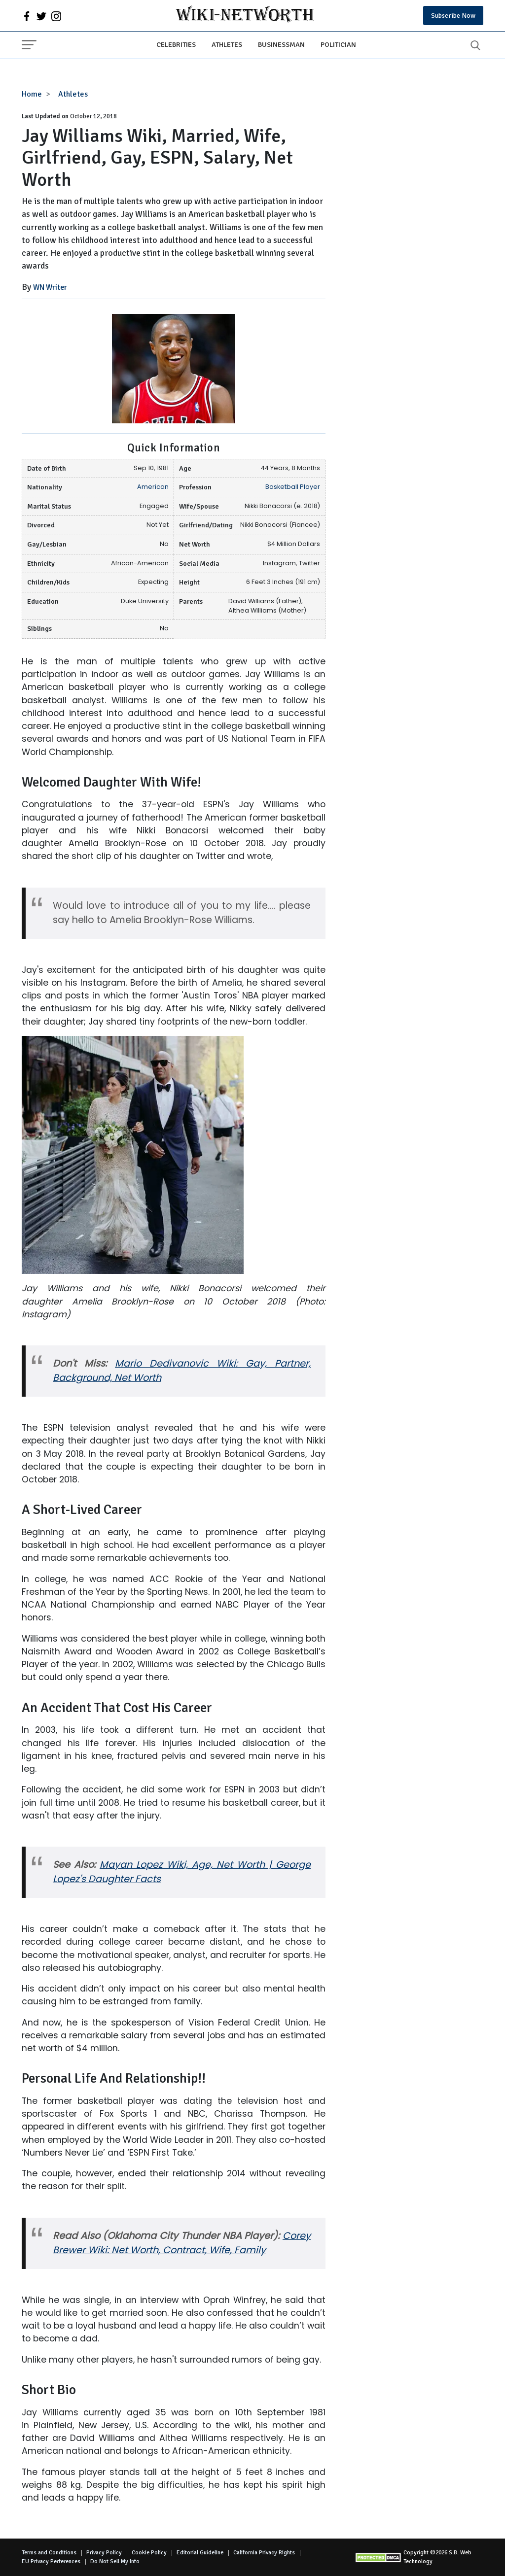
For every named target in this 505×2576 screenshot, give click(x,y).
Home (32, 94)
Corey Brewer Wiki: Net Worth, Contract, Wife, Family (182, 2243)
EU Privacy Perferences (51, 2561)
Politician (338, 44)
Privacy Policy (104, 2552)
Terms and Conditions (49, 2552)
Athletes (227, 44)
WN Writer (50, 287)
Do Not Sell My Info (115, 2561)
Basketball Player (292, 486)
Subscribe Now (453, 15)
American (153, 486)
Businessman (281, 44)
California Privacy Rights (264, 2552)
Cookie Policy (149, 2552)
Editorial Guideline (200, 2552)
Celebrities (176, 44)
